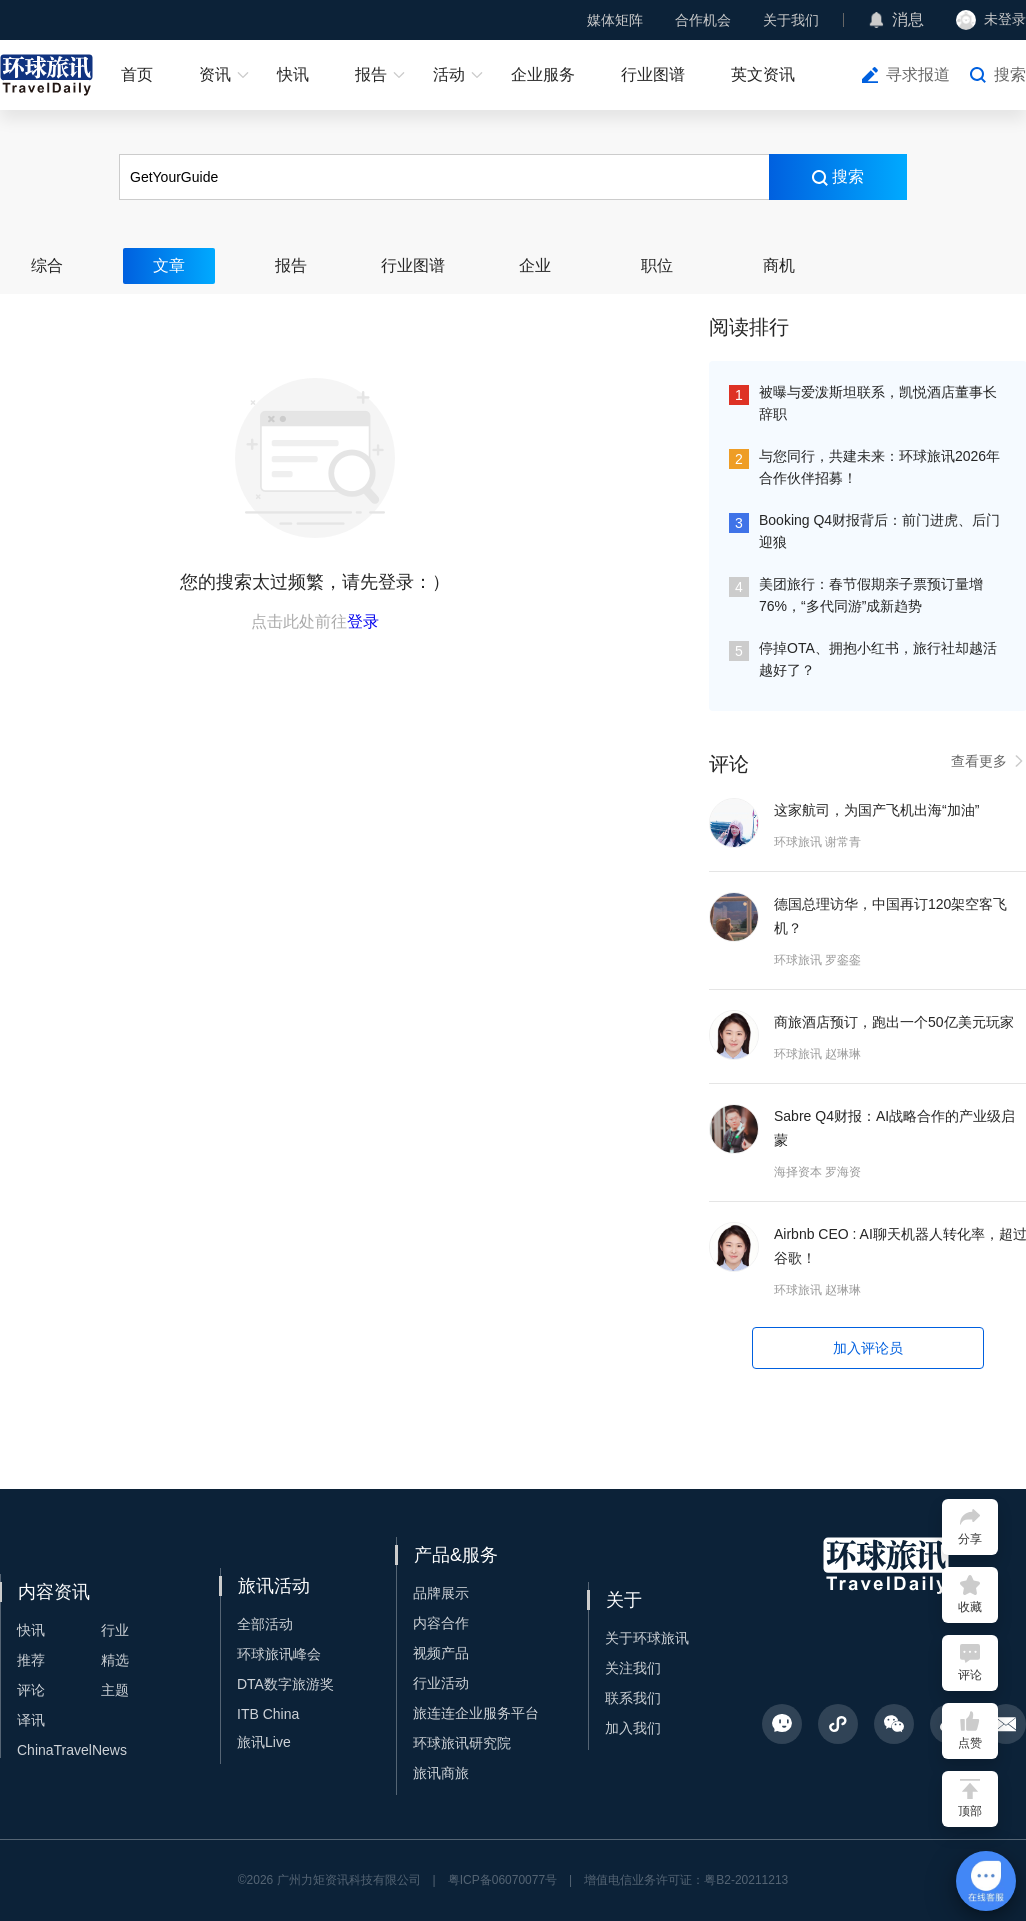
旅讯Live (264, 1742)
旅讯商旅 (441, 1773)
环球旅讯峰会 (279, 1654)
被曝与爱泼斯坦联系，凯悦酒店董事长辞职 (878, 403)
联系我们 (633, 1698)
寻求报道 (918, 74)
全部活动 (265, 1624)
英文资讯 (763, 74)
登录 (363, 621)
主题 (115, 1690)
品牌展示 (441, 1593)
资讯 (215, 74)
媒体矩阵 (615, 20)
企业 (535, 265)
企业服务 (543, 74)
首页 (137, 74)
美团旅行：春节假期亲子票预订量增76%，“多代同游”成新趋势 (871, 595)
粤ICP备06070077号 (502, 1880)
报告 (371, 74)
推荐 (31, 1660)
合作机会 (703, 20)
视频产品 (441, 1653)
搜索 (1010, 74)
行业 (115, 1630)
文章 (169, 265)
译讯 (31, 1720)
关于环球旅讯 (647, 1638)
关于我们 (791, 20)
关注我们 (633, 1668)
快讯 (293, 74)
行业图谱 (653, 74)
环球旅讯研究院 (462, 1743)
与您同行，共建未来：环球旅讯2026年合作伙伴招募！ (879, 467)
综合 (47, 265)
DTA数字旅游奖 (285, 1684)
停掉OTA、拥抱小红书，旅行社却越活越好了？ (878, 659)
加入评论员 (868, 1348)
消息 (908, 19)
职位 (657, 265)
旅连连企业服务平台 (476, 1713)
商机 (779, 265)
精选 (115, 1660)
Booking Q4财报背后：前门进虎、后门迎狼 (879, 531)
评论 (31, 1690)
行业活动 (441, 1683)
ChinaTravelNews (72, 1750)
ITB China (268, 1714)
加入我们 (633, 1728)
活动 (449, 74)
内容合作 (441, 1623)
